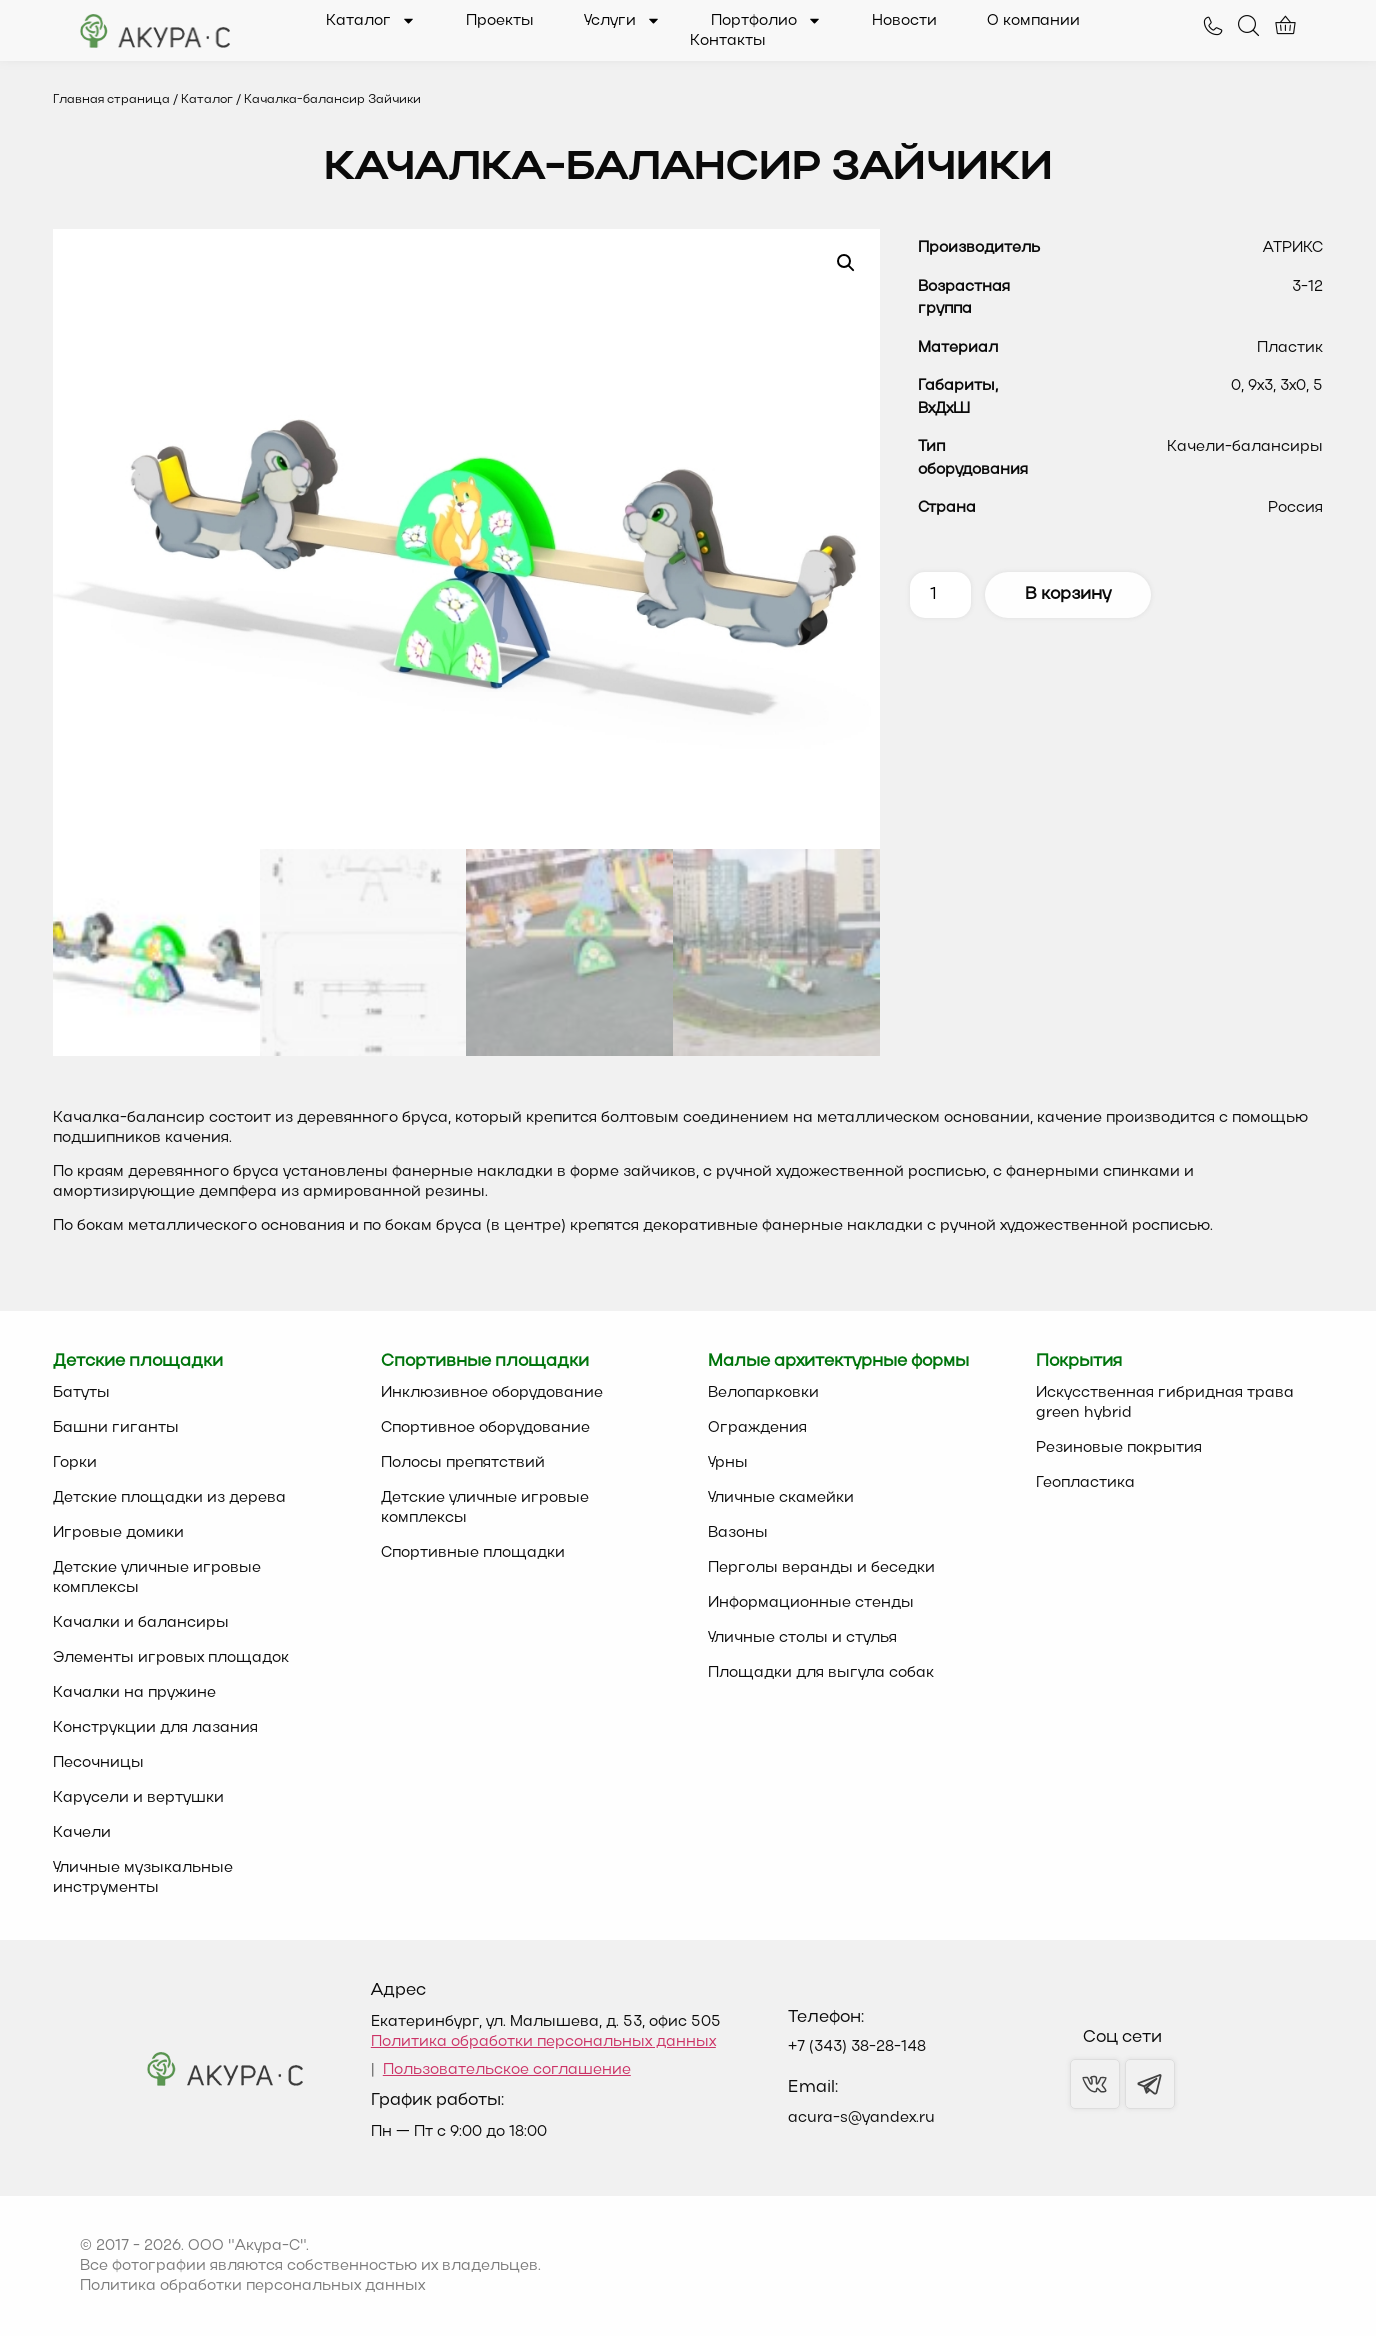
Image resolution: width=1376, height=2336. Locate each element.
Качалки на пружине (134, 1693)
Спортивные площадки (473, 1553)
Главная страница (111, 100)
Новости (904, 21)
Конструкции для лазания (155, 1728)
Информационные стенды (811, 1603)
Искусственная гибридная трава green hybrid (1165, 1403)
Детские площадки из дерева (169, 1498)
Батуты (81, 1393)
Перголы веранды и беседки (821, 1568)
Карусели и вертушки (138, 1798)
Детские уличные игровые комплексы (157, 1578)
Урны (728, 1463)
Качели (82, 1833)
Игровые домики (118, 1533)
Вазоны (738, 1533)
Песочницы (98, 1763)
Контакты (728, 41)
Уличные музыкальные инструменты (143, 1878)
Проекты (500, 21)
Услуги (622, 21)
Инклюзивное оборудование (492, 1393)
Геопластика (1085, 1483)
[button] (846, 263)
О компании (1033, 21)
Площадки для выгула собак (821, 1673)
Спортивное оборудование (485, 1428)
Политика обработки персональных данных (543, 2042)
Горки (75, 1463)
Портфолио (766, 21)
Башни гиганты (116, 1428)
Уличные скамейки (781, 1498)
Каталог (371, 21)
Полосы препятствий (463, 1463)
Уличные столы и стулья (802, 1638)
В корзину (1068, 594)
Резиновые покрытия (1119, 1448)
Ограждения (757, 1428)
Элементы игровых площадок (171, 1658)
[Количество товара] (941, 595)
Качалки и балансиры (141, 1623)
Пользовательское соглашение (507, 2070)
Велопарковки (763, 1393)
